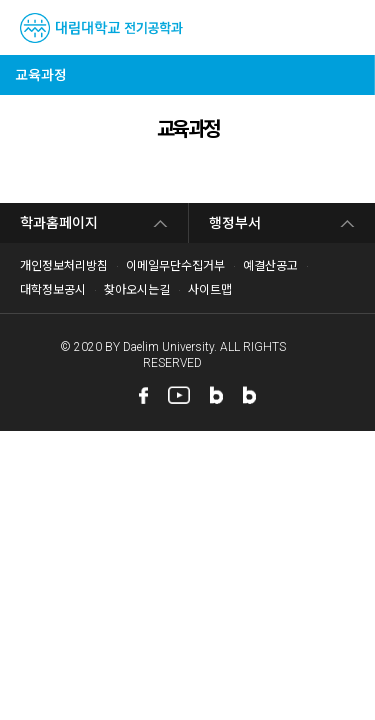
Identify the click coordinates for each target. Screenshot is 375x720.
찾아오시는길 (137, 290)
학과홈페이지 (59, 223)
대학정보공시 (53, 290)
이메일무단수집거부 (175, 266)
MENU (347, 28)
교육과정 (41, 75)
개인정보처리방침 (64, 266)
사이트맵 (210, 290)
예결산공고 (270, 266)
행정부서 (235, 223)
